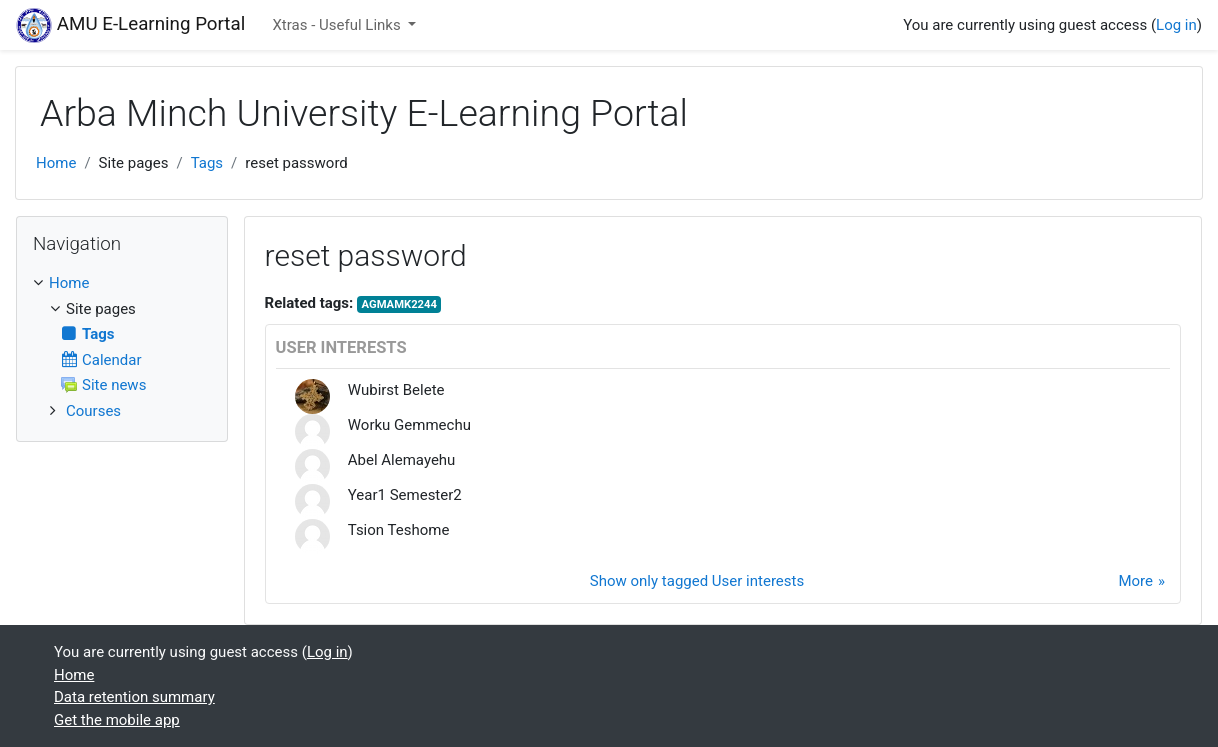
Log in (1176, 25)
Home (56, 163)
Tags (207, 163)
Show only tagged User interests (697, 581)
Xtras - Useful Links (338, 25)
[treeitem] (122, 283)
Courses (93, 411)
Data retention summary (134, 697)
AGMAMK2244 (399, 304)
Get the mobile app (117, 720)
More (1135, 581)
